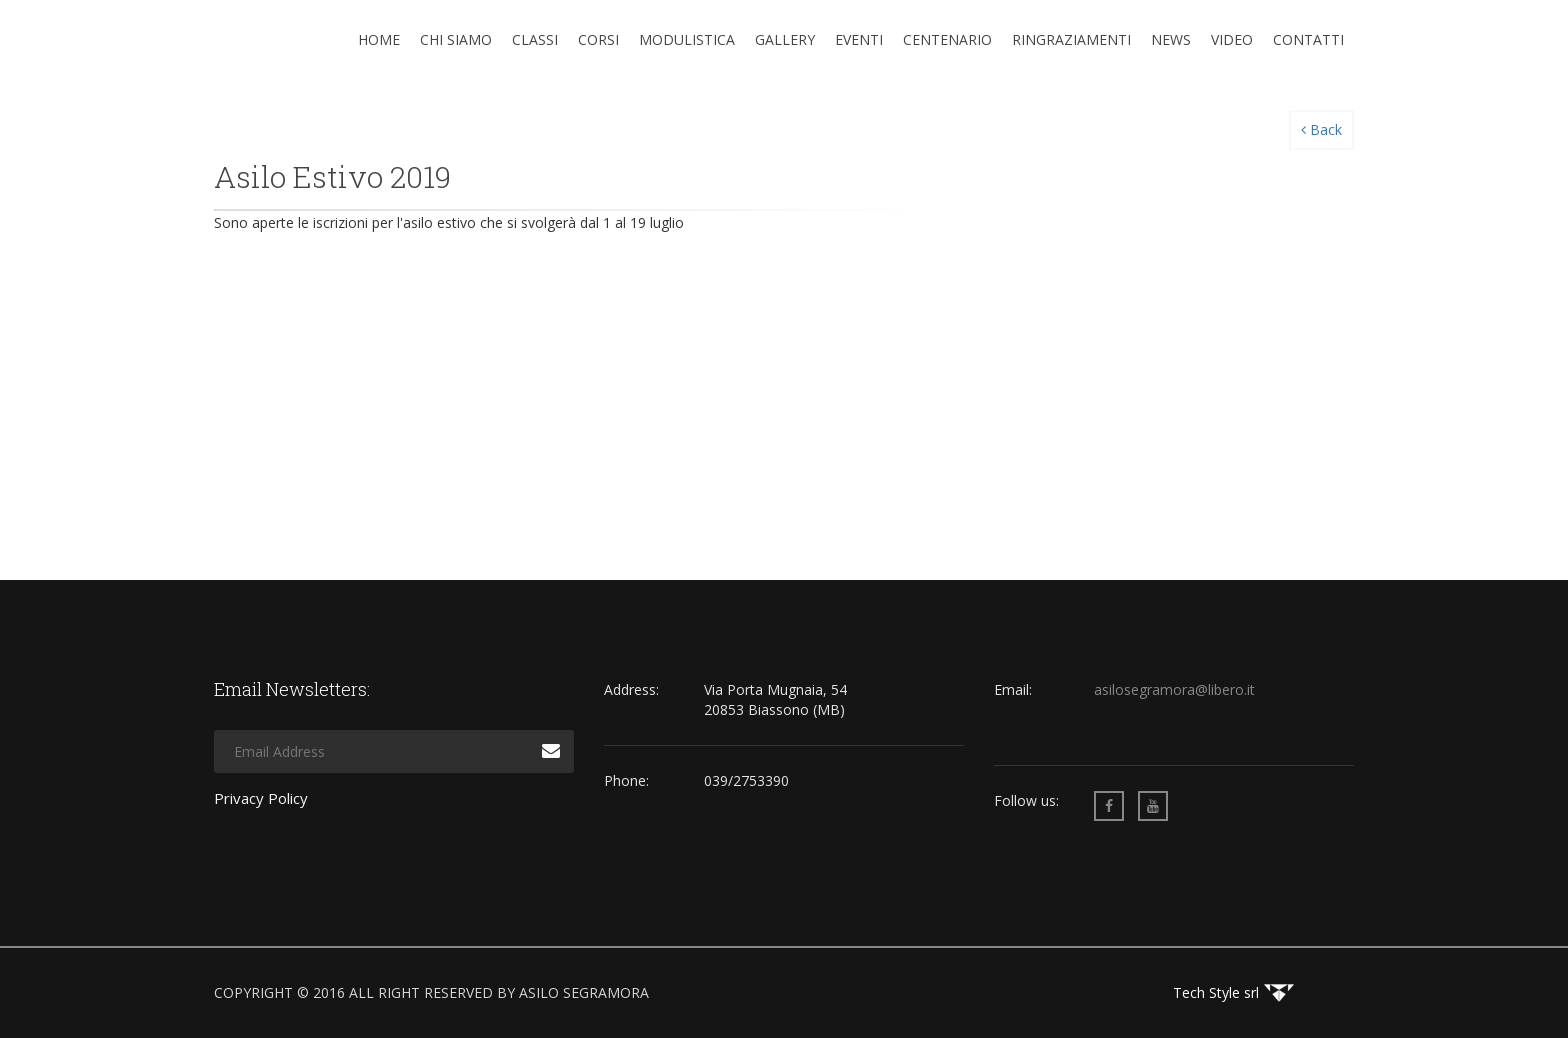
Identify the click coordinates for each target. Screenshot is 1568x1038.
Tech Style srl (1216, 992)
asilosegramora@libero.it (1174, 689)
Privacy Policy (261, 798)
